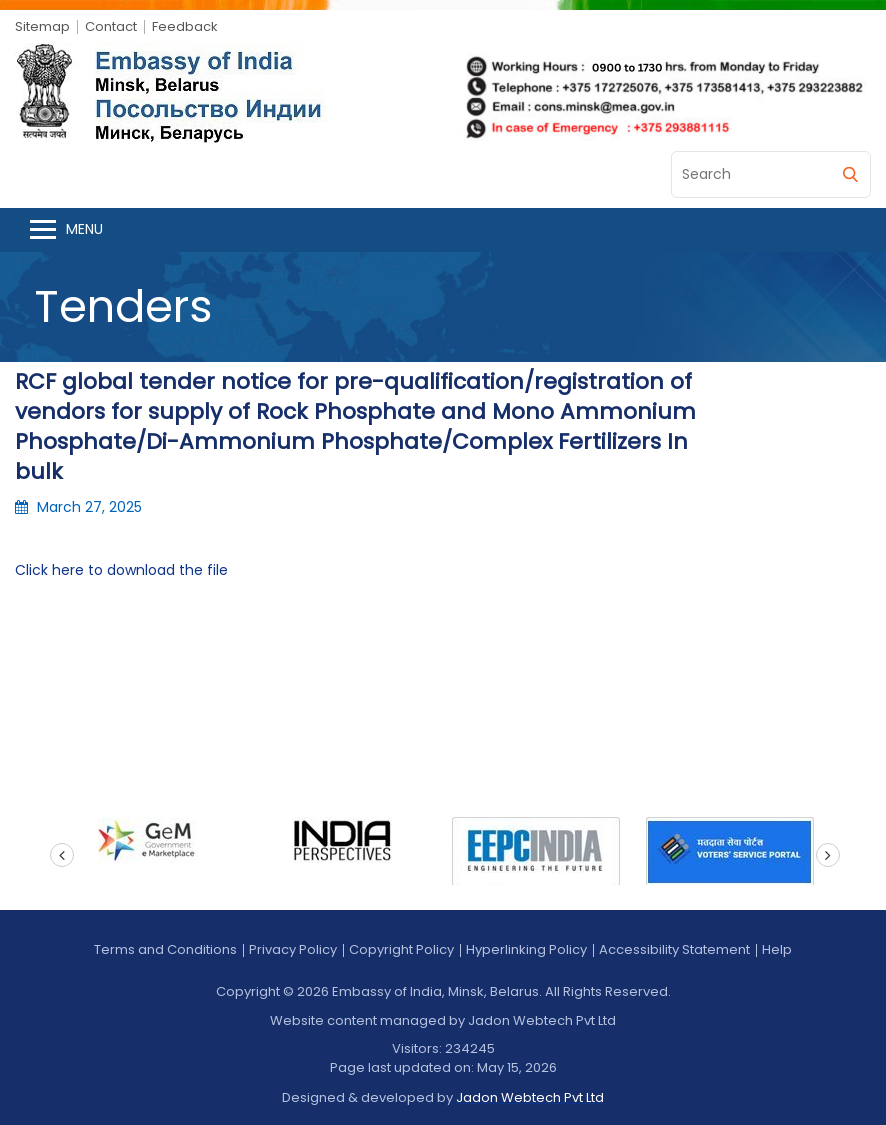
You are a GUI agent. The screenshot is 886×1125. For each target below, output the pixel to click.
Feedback (185, 26)
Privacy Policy (293, 949)
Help (777, 949)
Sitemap (42, 26)
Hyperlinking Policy (526, 949)
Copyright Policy (401, 949)
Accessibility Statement (674, 949)
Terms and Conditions (165, 949)
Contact (111, 26)
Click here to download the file (121, 570)
